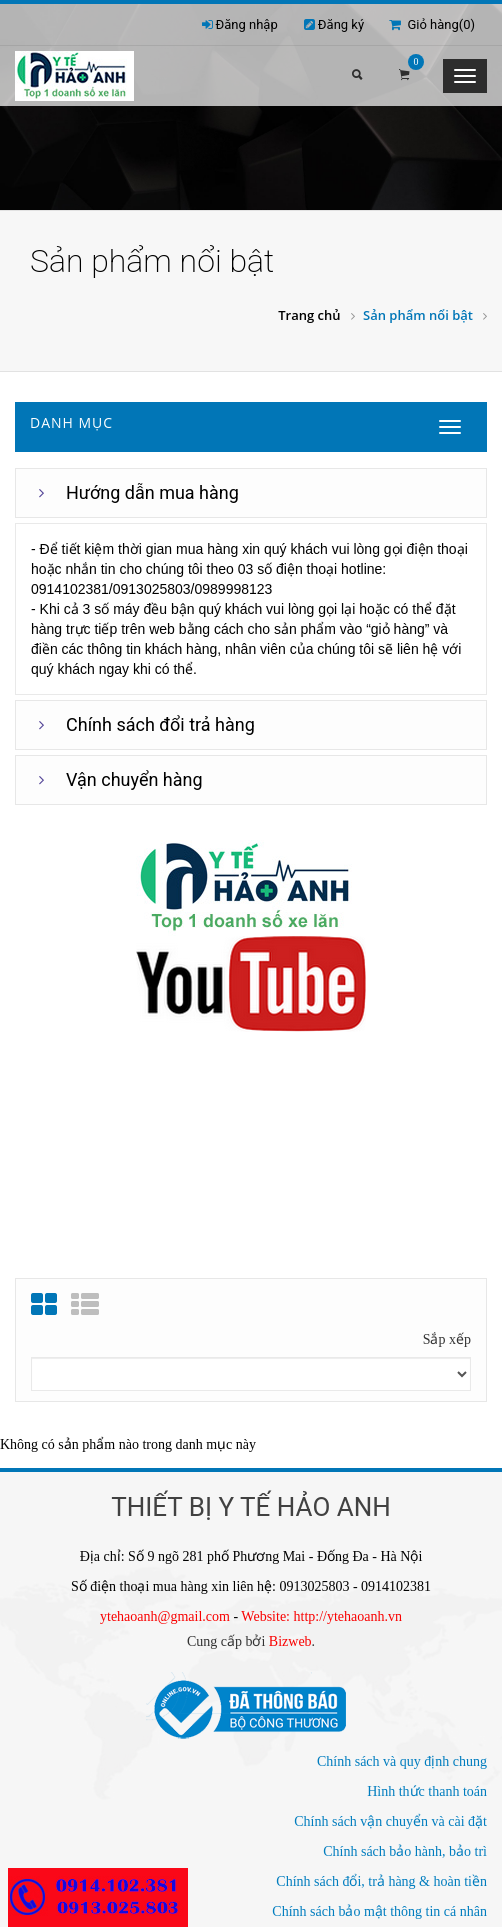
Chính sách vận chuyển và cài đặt (390, 1821)
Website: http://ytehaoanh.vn (321, 1616)
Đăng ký (341, 24)
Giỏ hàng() (432, 24)
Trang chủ (309, 315)
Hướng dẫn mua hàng (152, 492)
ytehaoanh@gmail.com (165, 1616)
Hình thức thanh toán (427, 1791)
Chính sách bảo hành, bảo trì (405, 1851)
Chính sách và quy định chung (402, 1761)
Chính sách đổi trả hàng (160, 724)
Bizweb (290, 1641)
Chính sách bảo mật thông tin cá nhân (379, 1911)
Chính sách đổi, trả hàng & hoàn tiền (381, 1881)
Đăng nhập (247, 24)
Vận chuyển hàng (134, 779)
